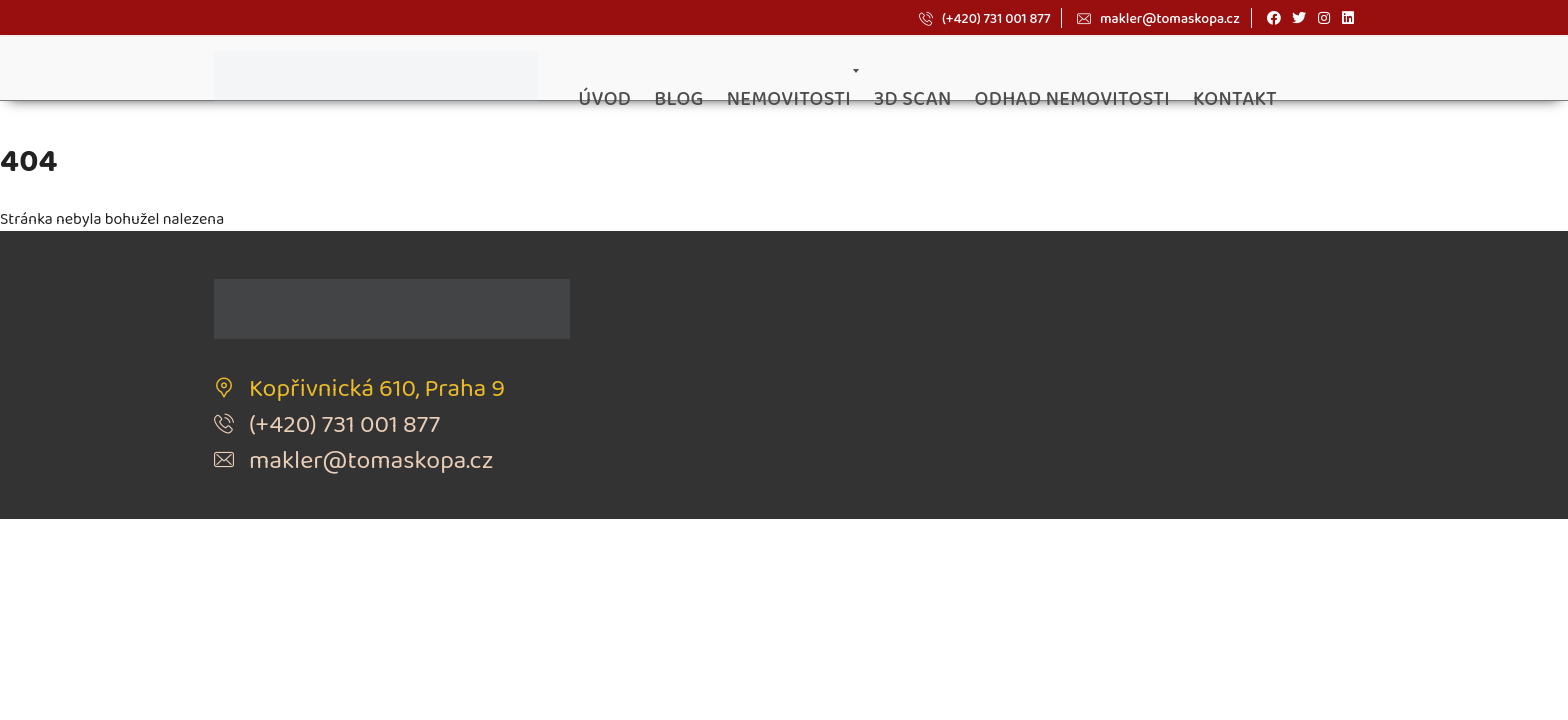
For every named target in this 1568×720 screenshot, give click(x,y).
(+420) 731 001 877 (984, 18)
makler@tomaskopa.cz (1158, 18)
